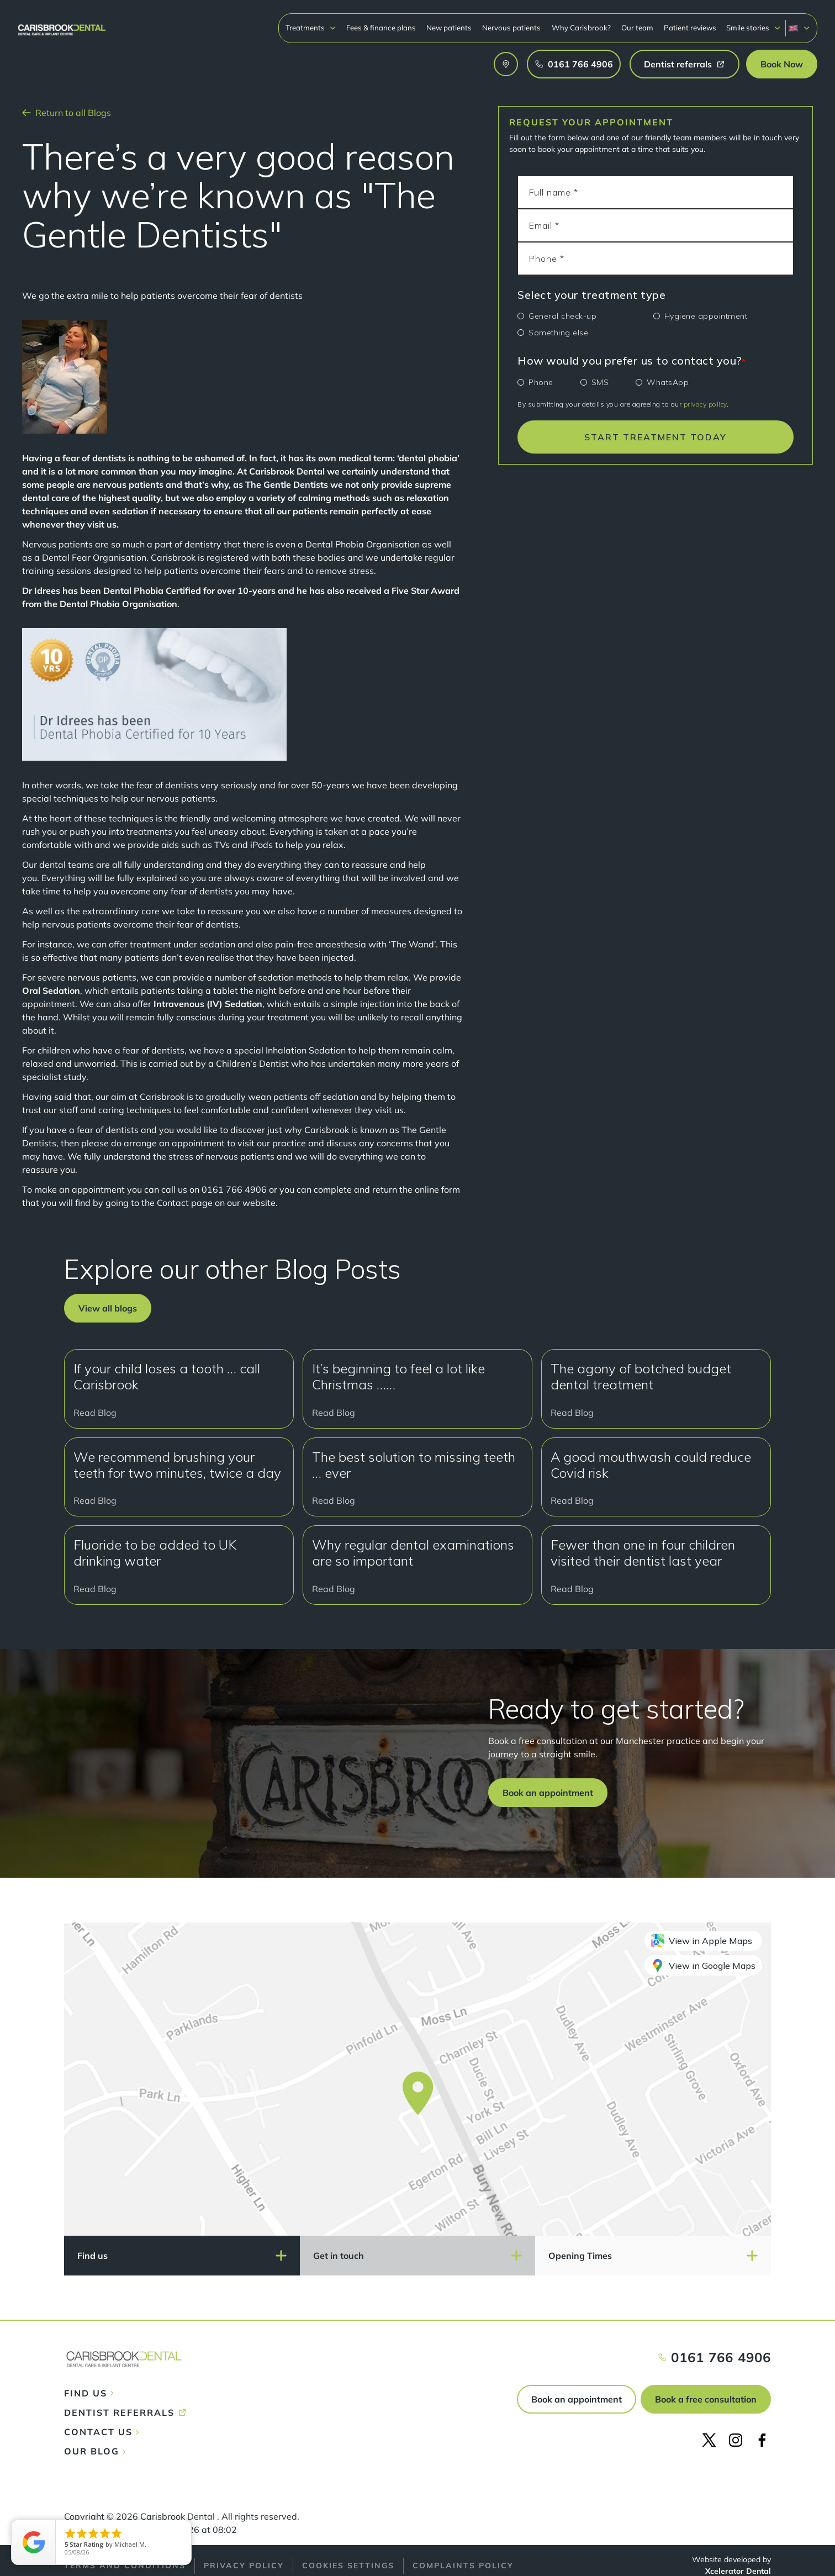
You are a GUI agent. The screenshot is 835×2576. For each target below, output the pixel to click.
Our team (637, 27)
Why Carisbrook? (581, 27)
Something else (558, 332)
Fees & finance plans (381, 27)
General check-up (562, 316)
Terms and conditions (125, 2565)
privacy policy (705, 404)
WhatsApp (668, 382)
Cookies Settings (348, 2565)
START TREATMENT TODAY (655, 436)
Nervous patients (511, 27)
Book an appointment (576, 2399)
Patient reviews (690, 27)
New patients (449, 27)
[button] (311, 28)
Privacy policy (244, 2565)
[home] (62, 24)
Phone (541, 382)
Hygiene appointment (706, 316)
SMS (600, 382)
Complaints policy (463, 2565)
